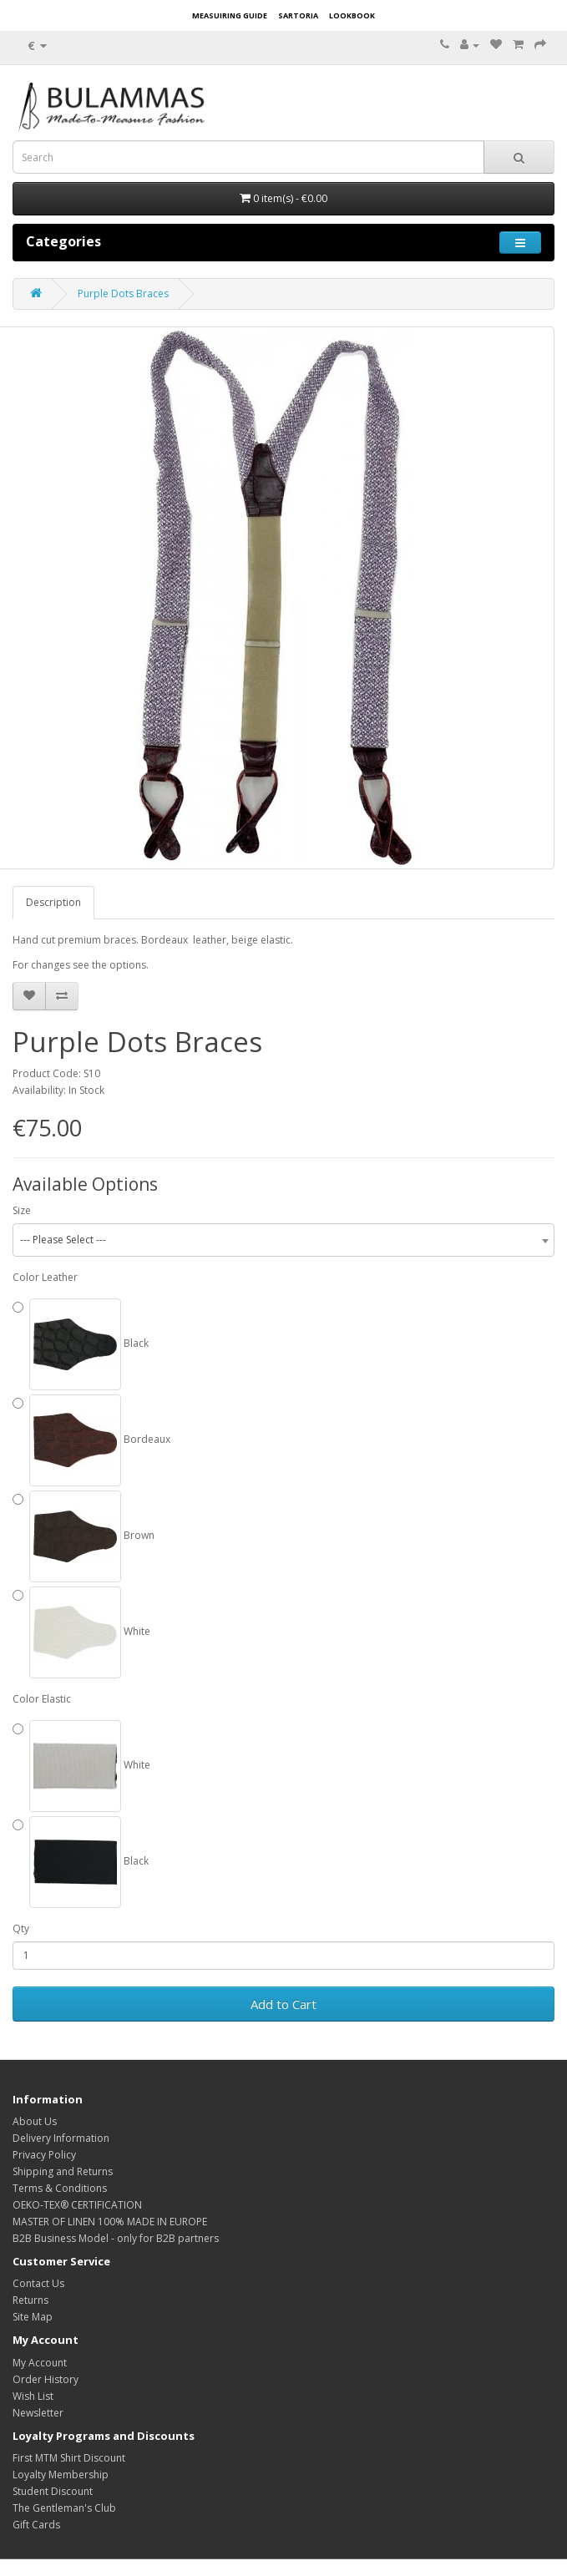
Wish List (33, 2396)
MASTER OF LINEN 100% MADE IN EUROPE (110, 2221)
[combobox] (283, 1240)
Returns (30, 2300)
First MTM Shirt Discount (69, 2458)
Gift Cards (36, 2525)
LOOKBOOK (352, 15)
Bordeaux (91, 1440)
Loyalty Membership (61, 2474)
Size (22, 1210)
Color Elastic (42, 1699)
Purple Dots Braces (123, 293)
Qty (21, 1928)
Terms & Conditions (60, 2188)
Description (53, 902)
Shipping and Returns (63, 2171)
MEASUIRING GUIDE (229, 15)
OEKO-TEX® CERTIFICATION (77, 2205)
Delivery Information (61, 2138)
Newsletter (38, 2413)
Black (81, 1344)
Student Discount (53, 2491)
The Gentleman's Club (64, 2508)
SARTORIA (298, 15)
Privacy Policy (44, 2155)
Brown (83, 1536)
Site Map (33, 2317)
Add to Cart (283, 2004)
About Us (35, 2121)
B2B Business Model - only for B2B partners (116, 2238)
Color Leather (45, 1277)
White (81, 1632)
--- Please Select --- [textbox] (63, 1239)
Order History (45, 2379)
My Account (40, 2363)
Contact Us (38, 2283)
